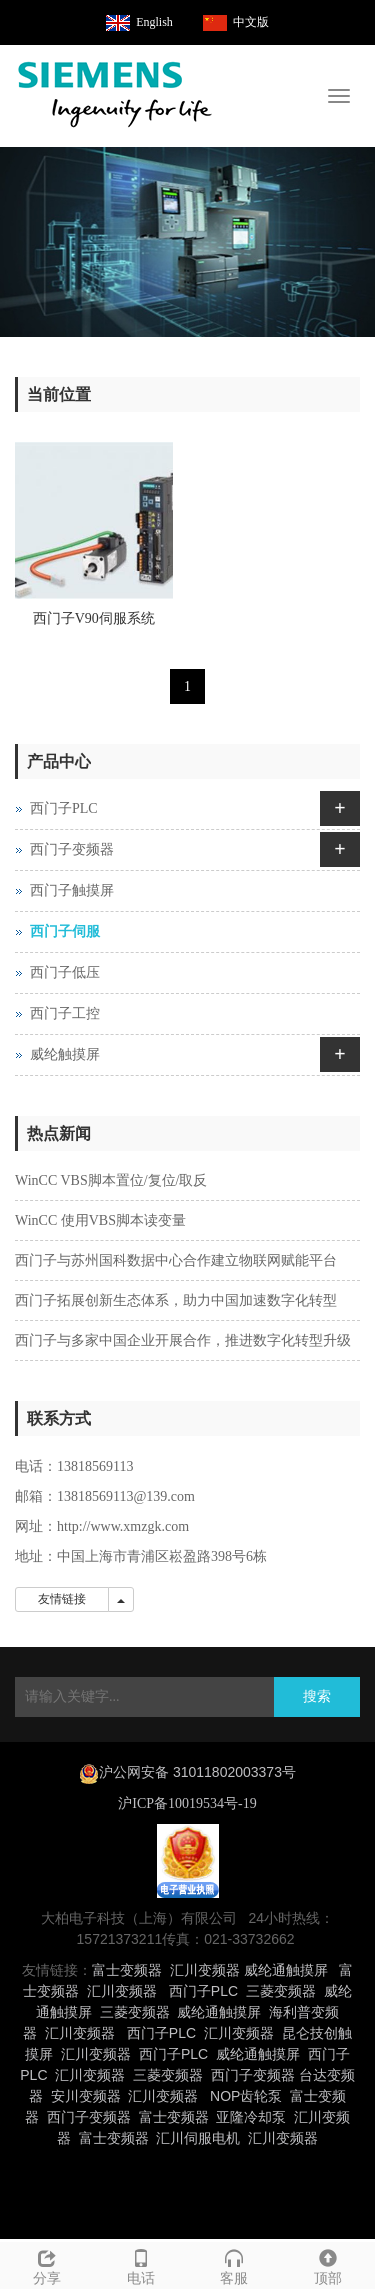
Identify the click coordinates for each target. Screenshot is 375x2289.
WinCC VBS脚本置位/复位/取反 (111, 1180)
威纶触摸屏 (65, 1054)
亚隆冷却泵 (251, 2117)
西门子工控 (65, 1013)
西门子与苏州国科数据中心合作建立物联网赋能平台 (176, 1260)
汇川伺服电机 (198, 2138)
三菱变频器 (281, 1991)
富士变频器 (127, 1970)
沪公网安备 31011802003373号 (197, 1772)
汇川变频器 (205, 1970)
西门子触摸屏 (72, 890)
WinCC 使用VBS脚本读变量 (100, 1220)
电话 (141, 2264)
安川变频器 (86, 2096)
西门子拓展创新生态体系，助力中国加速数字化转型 (176, 1300)
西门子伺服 (65, 931)
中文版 (251, 22)
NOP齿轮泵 (246, 2096)
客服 (235, 2264)
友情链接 (62, 1599)
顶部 (328, 2264)
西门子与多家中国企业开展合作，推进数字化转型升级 (183, 1340)
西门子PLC (64, 808)
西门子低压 (65, 972)
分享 (47, 2264)
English (154, 22)
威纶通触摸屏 (286, 1970)
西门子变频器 (72, 849)
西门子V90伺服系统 (94, 618)
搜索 (317, 1696)
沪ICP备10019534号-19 (187, 1803)
